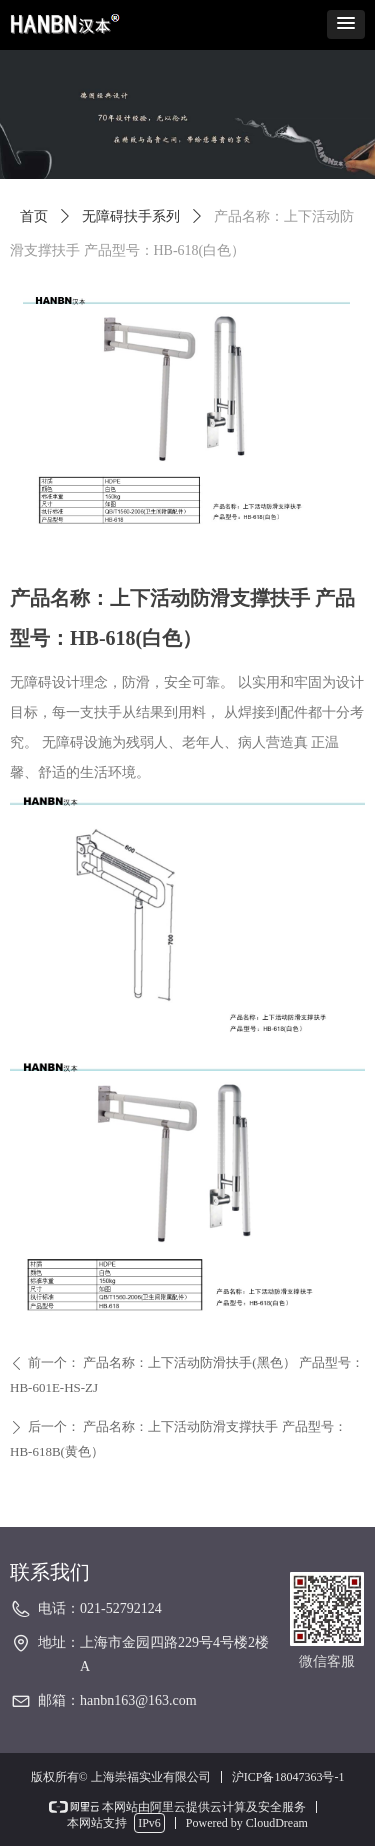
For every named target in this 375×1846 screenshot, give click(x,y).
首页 (34, 216)
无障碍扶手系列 (131, 216)
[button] (346, 24)
